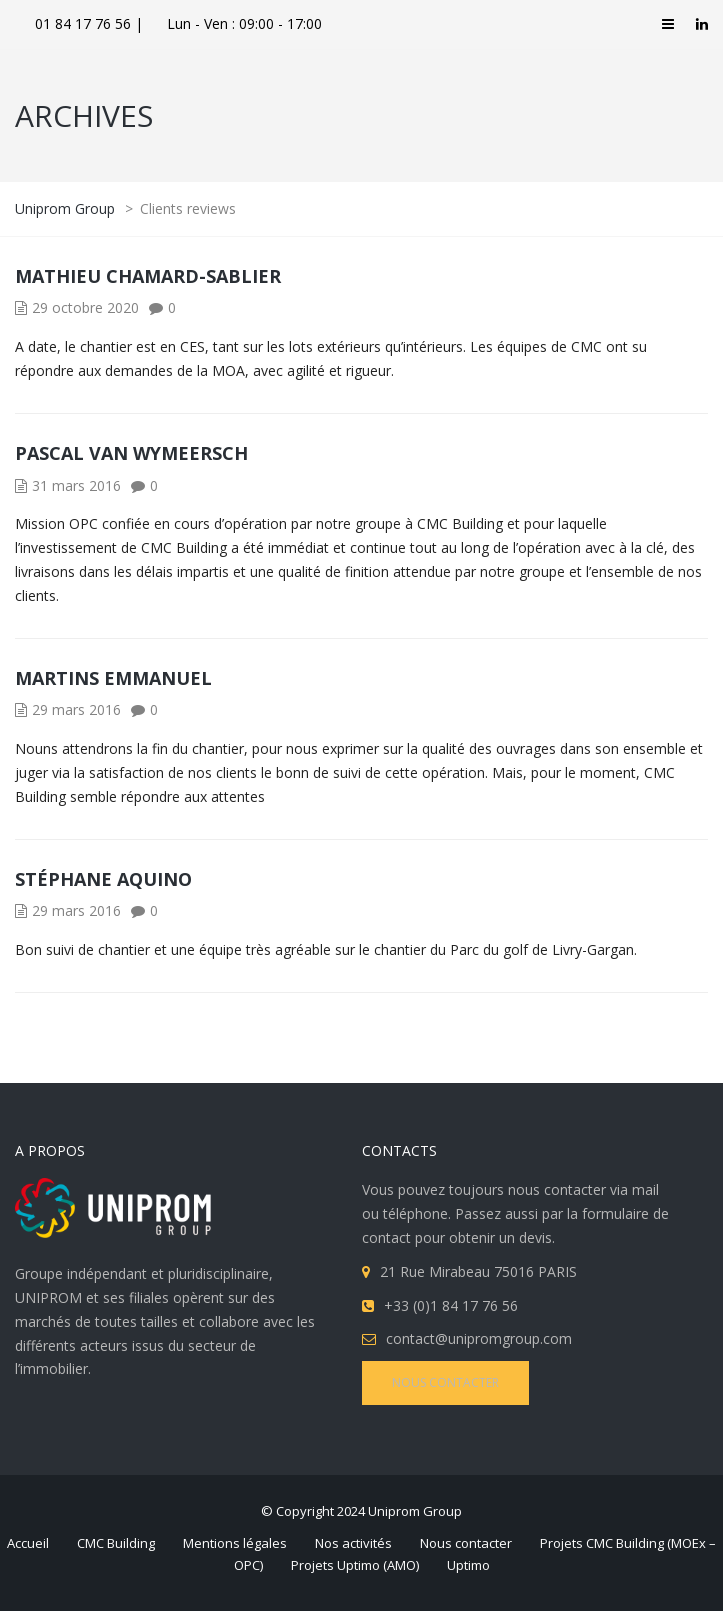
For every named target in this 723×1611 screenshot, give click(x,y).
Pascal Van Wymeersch (131, 453)
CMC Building (116, 1543)
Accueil (28, 1543)
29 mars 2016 (76, 709)
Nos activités (353, 1543)
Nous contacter (466, 1543)
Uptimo (468, 1565)
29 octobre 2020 (85, 307)
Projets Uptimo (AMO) (355, 1565)
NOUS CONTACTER (445, 1382)
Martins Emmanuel (113, 678)
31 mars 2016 (76, 485)
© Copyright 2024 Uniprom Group (361, 1511)
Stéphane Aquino (103, 879)
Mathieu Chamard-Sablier (148, 276)
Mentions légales (235, 1543)
